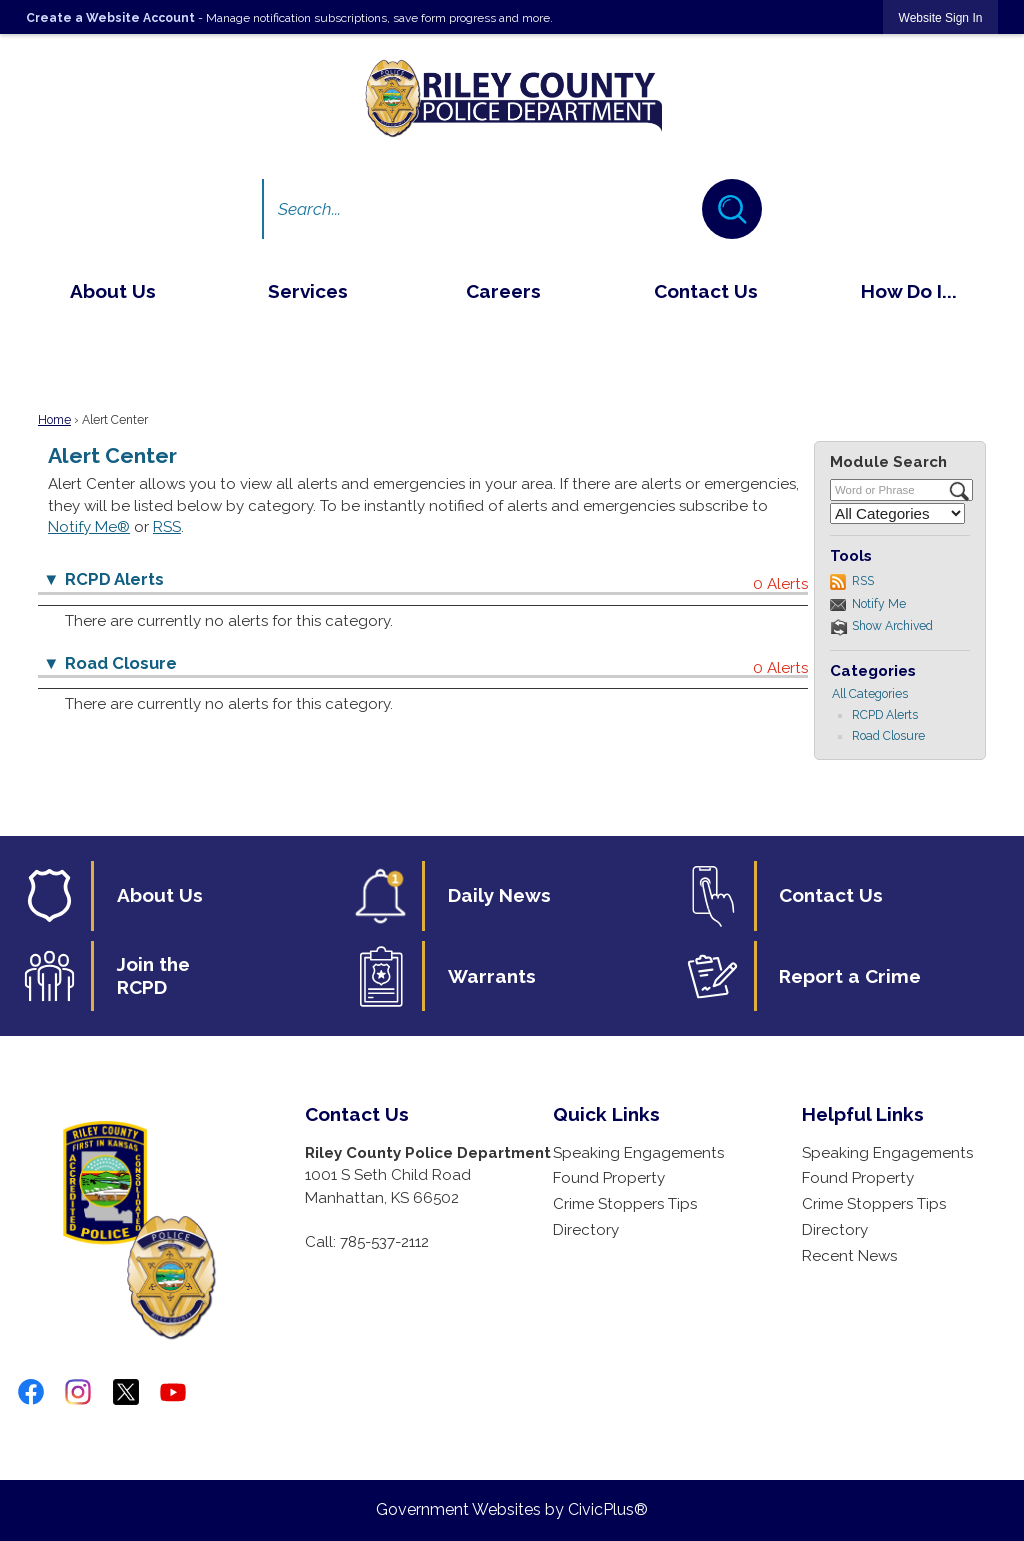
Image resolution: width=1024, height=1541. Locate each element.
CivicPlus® (608, 1509)
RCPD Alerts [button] (114, 579)
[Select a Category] (897, 513)
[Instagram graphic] (78, 1392)
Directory (586, 1230)
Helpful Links (863, 1114)
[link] (941, 17)
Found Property (609, 1178)
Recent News (849, 1256)
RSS (167, 527)
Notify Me (879, 604)
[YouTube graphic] (173, 1392)
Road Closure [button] (121, 663)
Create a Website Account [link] (110, 18)
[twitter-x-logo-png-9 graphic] (126, 1392)
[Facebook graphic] (31, 1392)
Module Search (888, 462)
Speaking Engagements (638, 1153)
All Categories (870, 694)
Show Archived (892, 626)
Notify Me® (89, 527)
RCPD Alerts (885, 715)
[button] (732, 209)
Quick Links (606, 1114)
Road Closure (888, 736)
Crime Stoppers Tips (625, 1204)
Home (54, 420)
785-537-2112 (384, 1242)
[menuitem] (112, 291)
